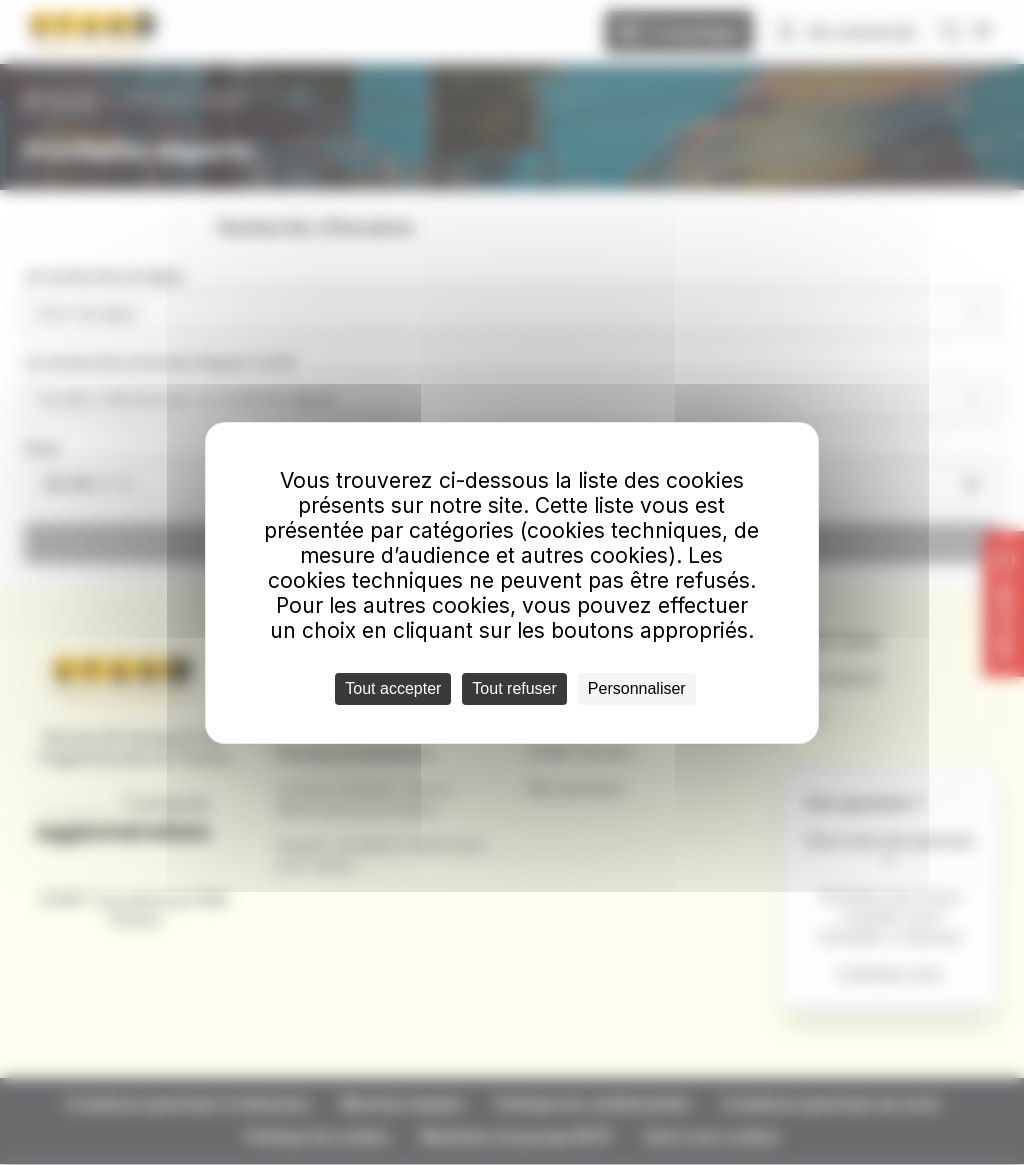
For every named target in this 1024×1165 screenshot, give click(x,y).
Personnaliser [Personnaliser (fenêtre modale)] (637, 688)
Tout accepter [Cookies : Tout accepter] (393, 688)
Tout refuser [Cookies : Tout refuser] (514, 688)
